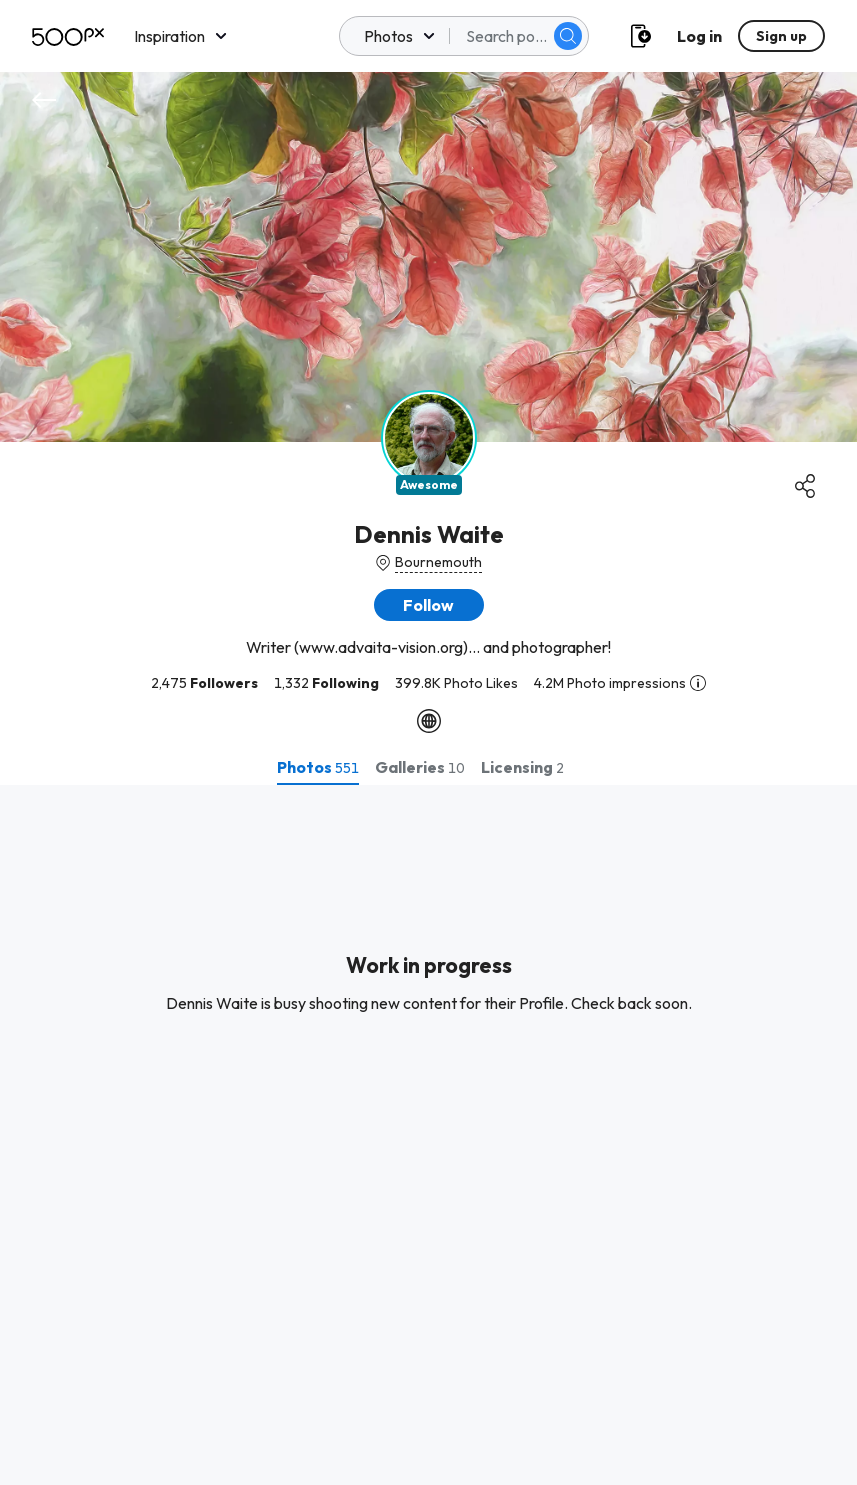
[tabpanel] (428, 1135)
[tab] (318, 767)
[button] (429, 605)
